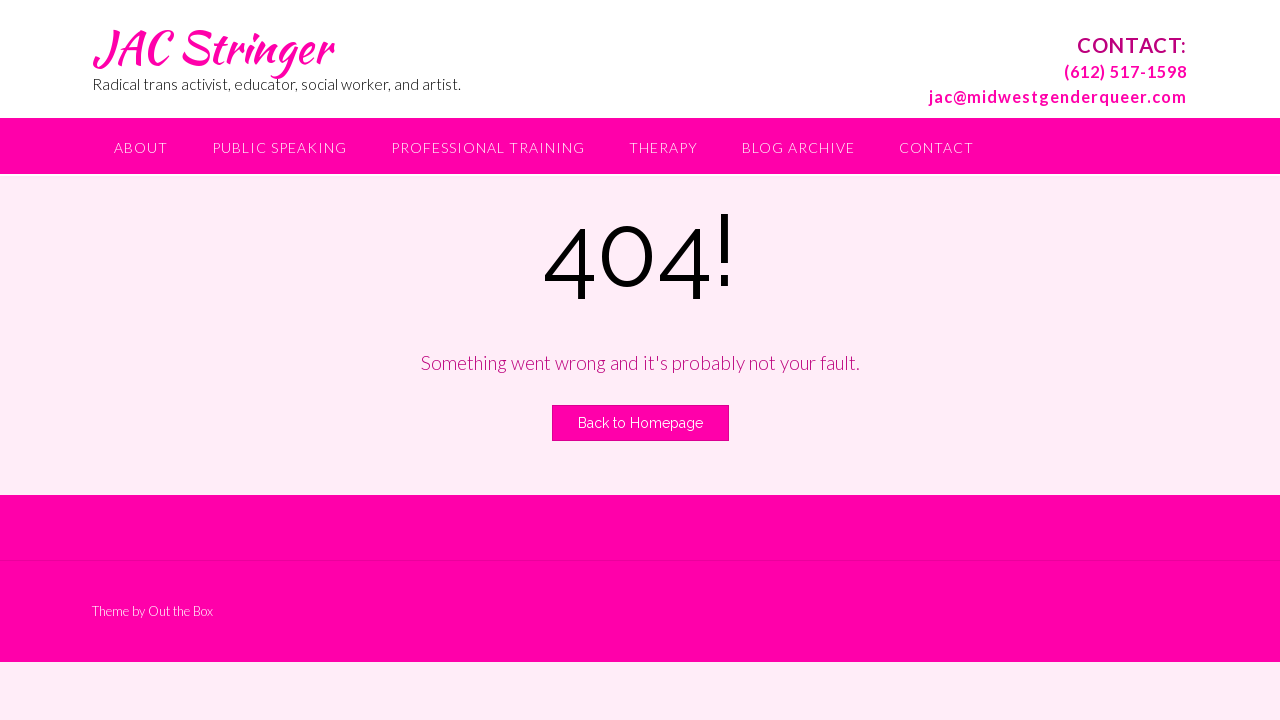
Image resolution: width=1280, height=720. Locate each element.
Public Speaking (279, 147)
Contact (936, 147)
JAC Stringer (211, 47)
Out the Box (180, 611)
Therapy (663, 147)
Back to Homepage (640, 423)
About (141, 147)
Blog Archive (798, 147)
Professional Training (488, 147)
